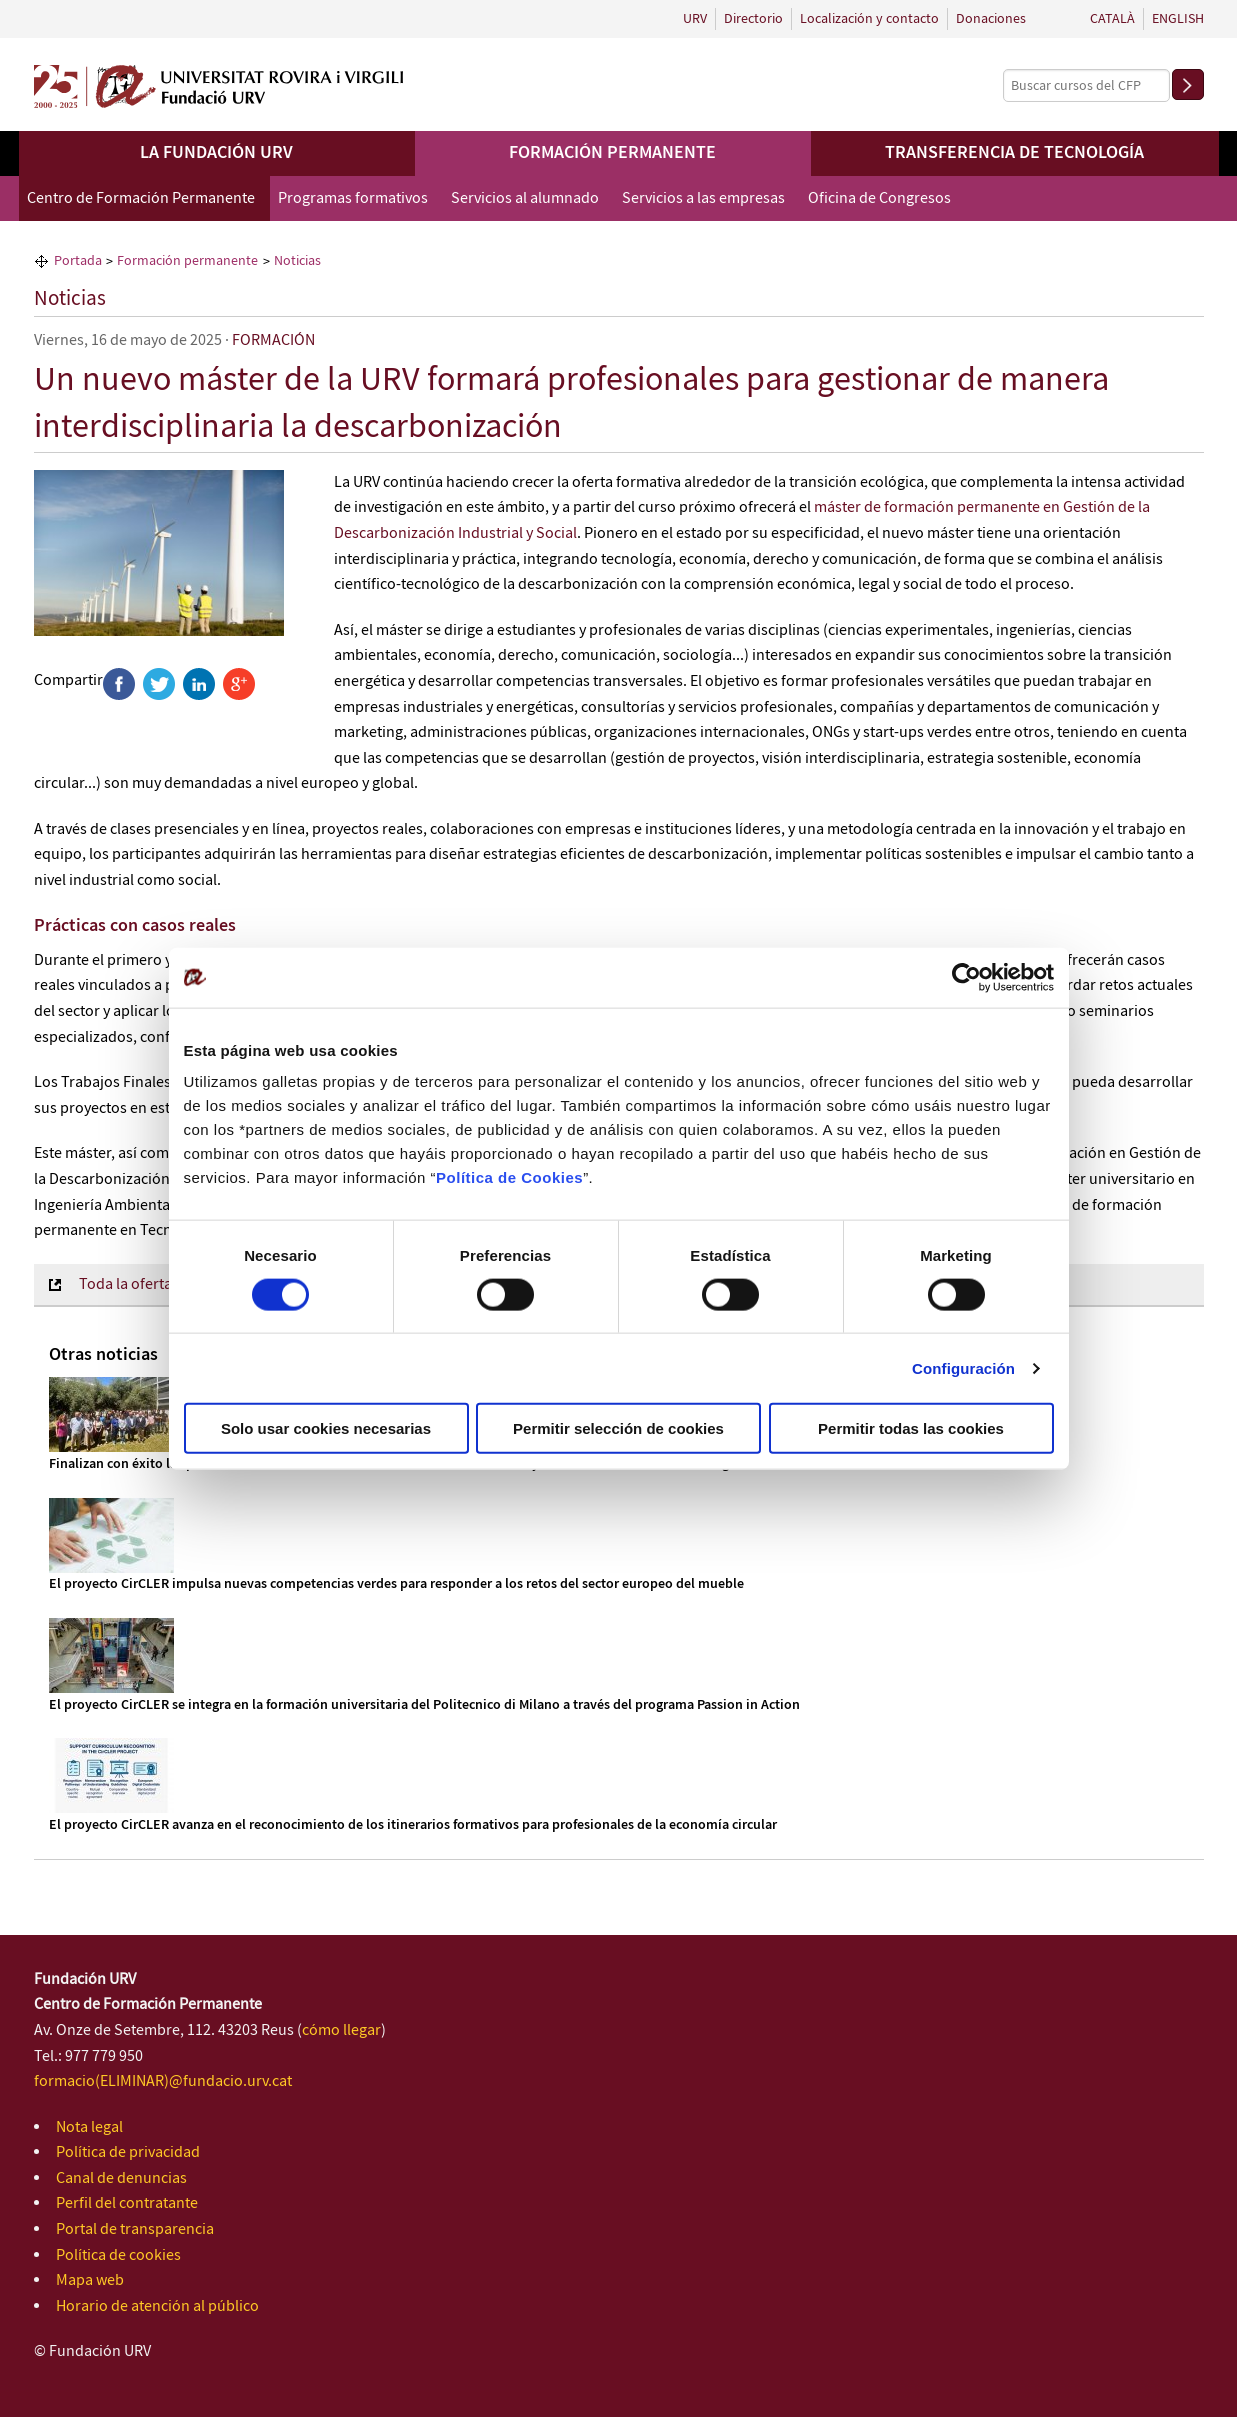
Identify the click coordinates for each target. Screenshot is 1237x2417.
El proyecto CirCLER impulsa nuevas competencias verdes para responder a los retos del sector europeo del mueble (396, 1584)
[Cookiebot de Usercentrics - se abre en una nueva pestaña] (966, 977)
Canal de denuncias (121, 2178)
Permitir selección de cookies (618, 1428)
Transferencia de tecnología (1014, 153)
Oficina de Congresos (879, 198)
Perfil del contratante (127, 2203)
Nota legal (89, 2127)
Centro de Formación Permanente (141, 198)
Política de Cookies (509, 1177)
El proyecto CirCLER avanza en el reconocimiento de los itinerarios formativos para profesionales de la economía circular (413, 1825)
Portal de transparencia (135, 2229)
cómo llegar (341, 2030)
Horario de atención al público (157, 2306)
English (1178, 19)
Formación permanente (612, 153)
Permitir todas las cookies (911, 1428)
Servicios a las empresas (703, 198)
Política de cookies (118, 2255)
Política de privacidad (128, 2152)
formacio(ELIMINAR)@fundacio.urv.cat (163, 2081)
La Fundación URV (216, 153)
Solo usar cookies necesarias (326, 1428)
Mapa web (90, 2280)
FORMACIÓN (273, 340)
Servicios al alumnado (525, 198)
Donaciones (991, 19)
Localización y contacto (869, 19)
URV (695, 19)
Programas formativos (353, 198)
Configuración (963, 1367)
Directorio (753, 19)
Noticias (70, 299)
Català (1112, 19)
